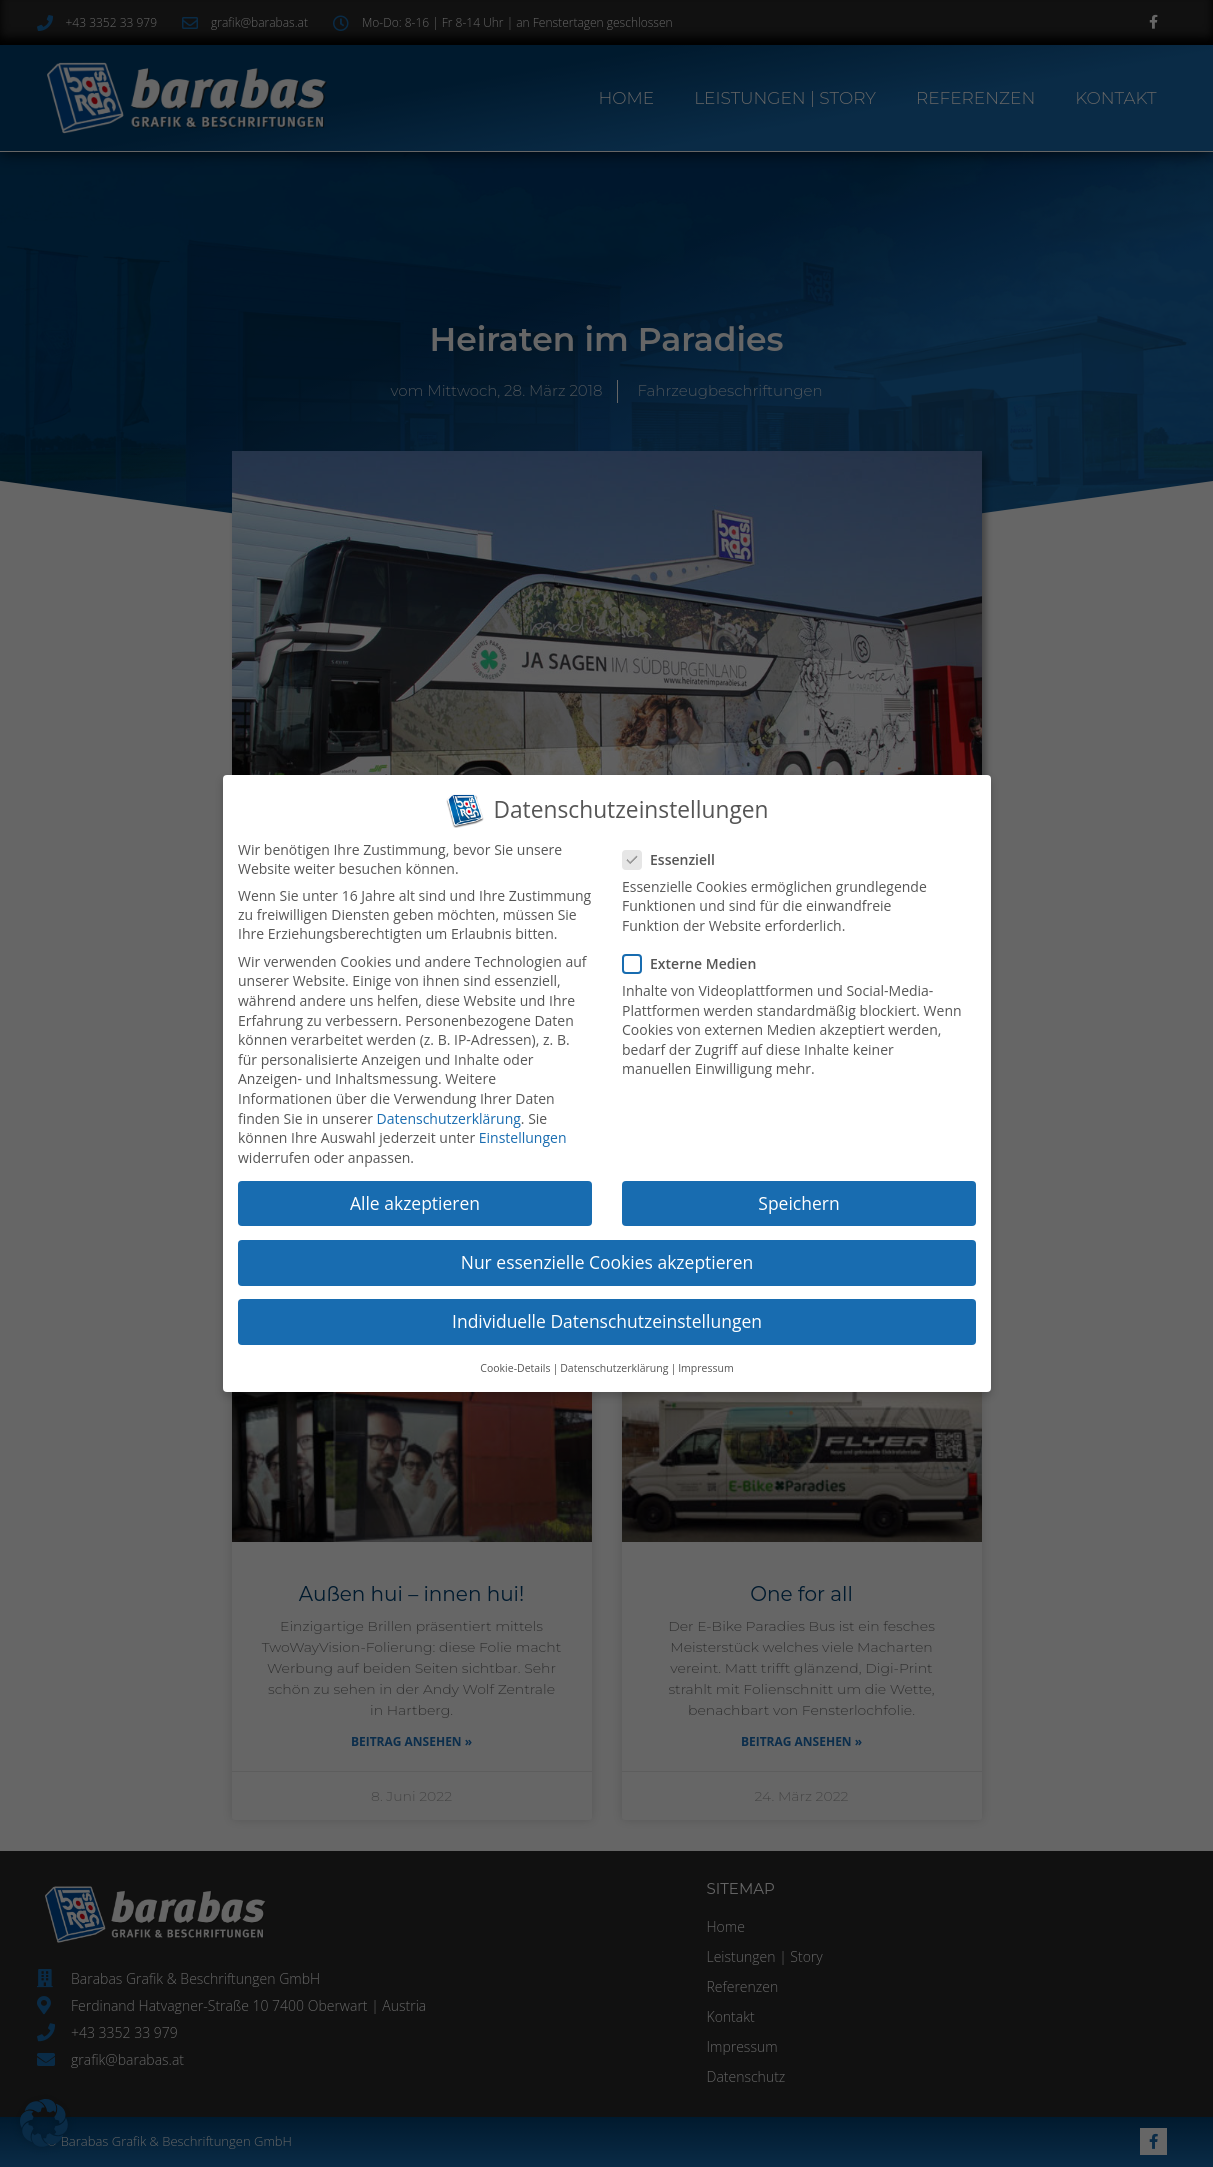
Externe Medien (696, 962)
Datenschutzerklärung (448, 1117)
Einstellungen (522, 1137)
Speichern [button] (797, 1202)
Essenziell (675, 857)
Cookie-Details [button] (516, 1366)
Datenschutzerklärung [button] (613, 1366)
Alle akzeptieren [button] (415, 1202)
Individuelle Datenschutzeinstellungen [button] (606, 1319)
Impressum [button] (704, 1366)
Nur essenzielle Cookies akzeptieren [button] (606, 1261)
